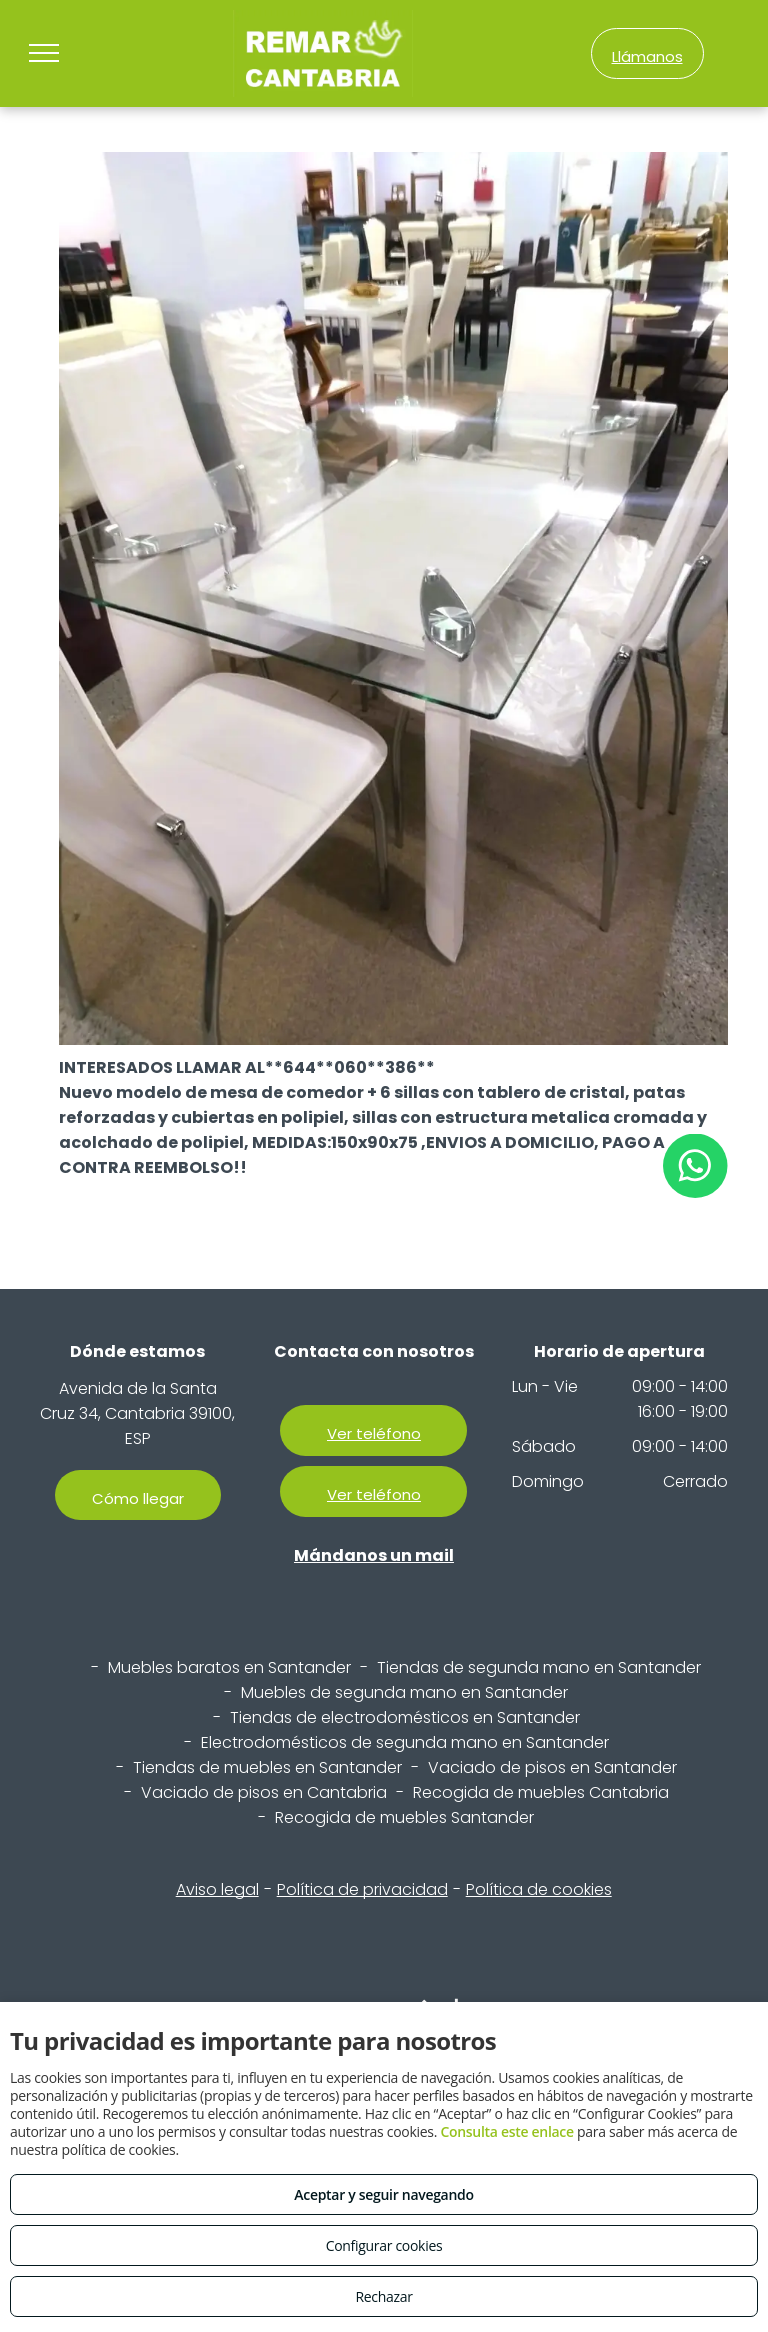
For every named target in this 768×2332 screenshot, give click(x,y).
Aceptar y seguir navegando (383, 2194)
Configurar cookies (384, 2245)
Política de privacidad (362, 1889)
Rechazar (383, 2296)
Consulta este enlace (506, 2131)
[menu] (44, 53)
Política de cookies (539, 1889)
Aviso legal (217, 1889)
